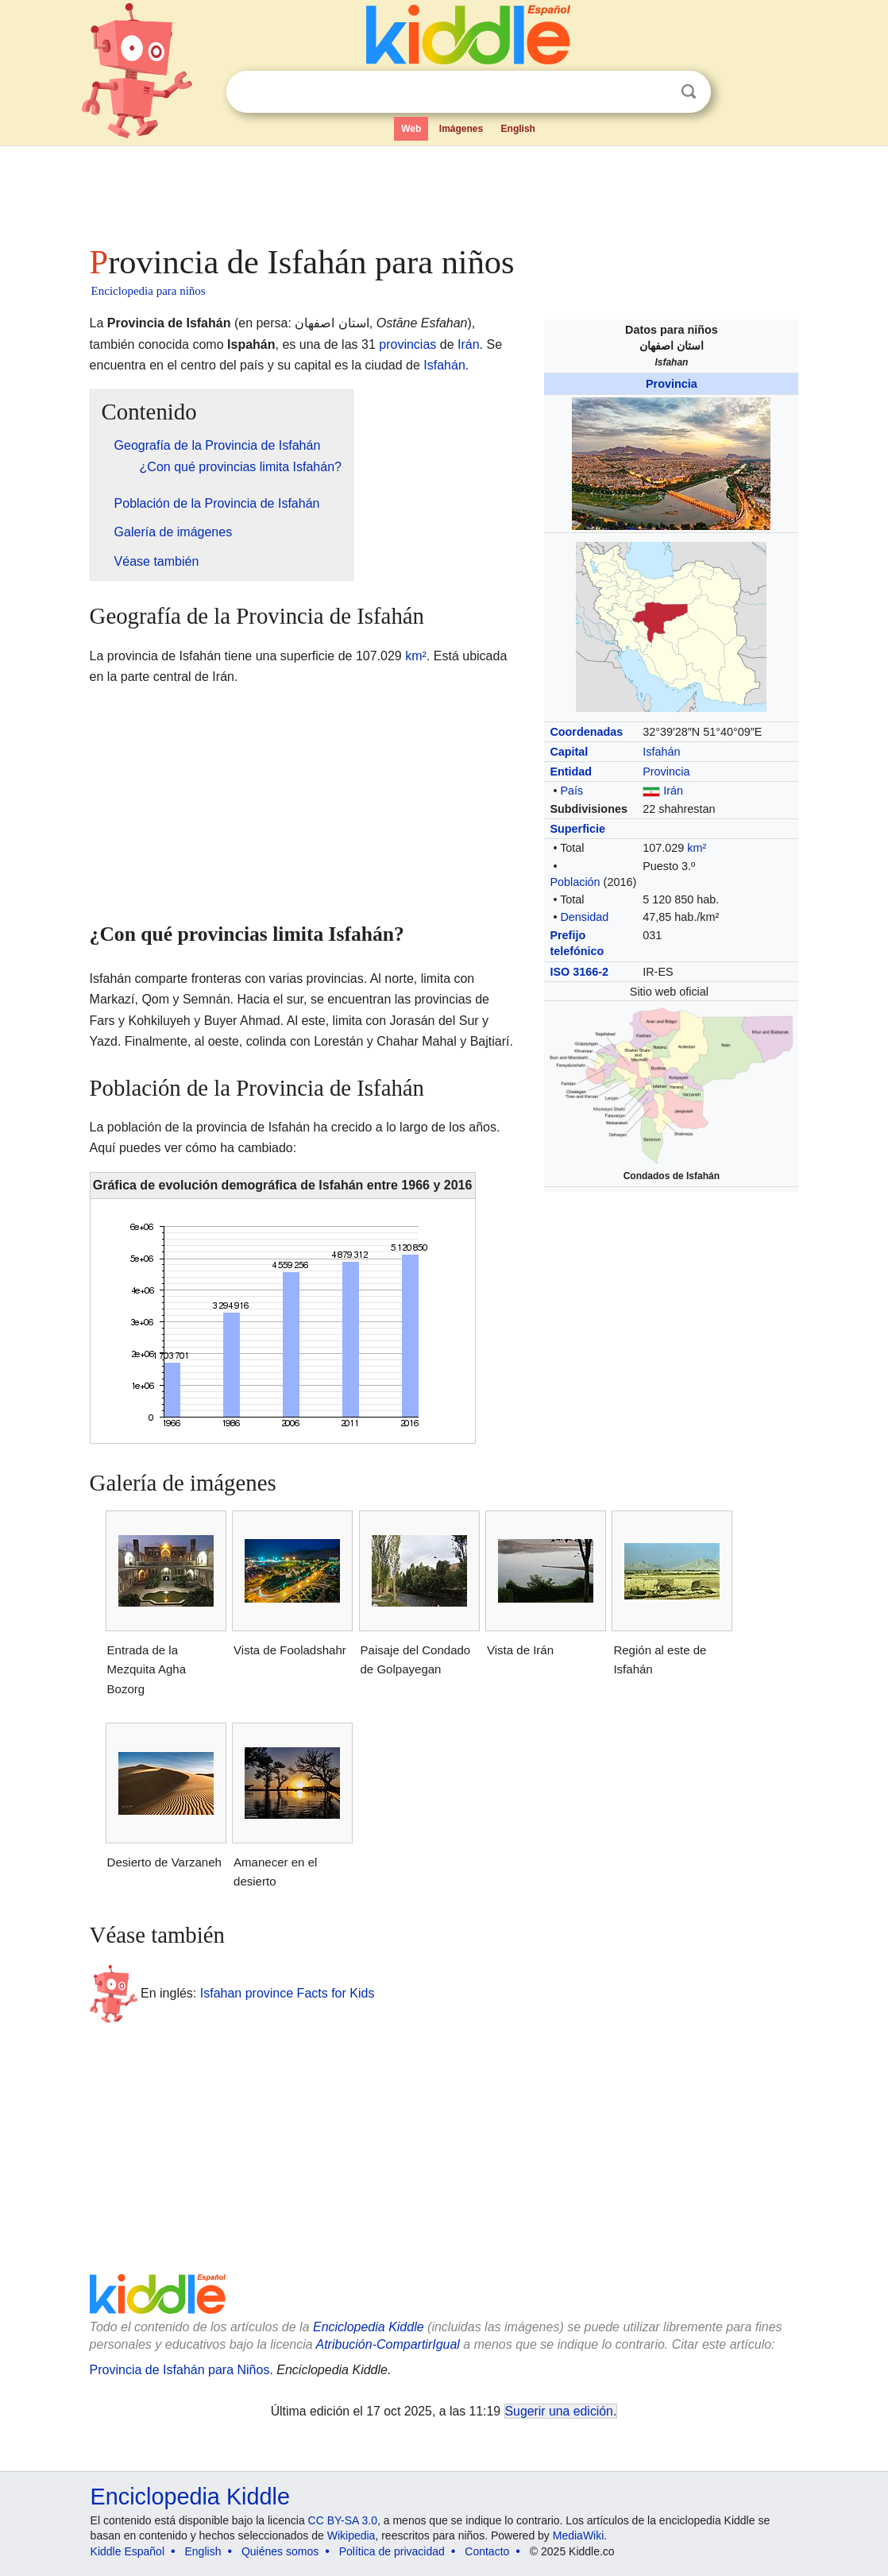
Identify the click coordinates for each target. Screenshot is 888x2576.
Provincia (671, 383)
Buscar (689, 92)
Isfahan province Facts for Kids (287, 1992)
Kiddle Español (127, 2551)
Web (411, 128)
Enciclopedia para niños (148, 290)
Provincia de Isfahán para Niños (180, 2370)
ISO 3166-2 (579, 971)
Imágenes (461, 128)
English (518, 128)
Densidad (584, 917)
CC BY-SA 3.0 (342, 2520)
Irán (673, 790)
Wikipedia (351, 2535)
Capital (569, 751)
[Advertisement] (443, 190)
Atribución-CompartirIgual (388, 2344)
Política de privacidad (392, 2551)
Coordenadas (586, 731)
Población (575, 882)
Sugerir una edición (559, 2411)
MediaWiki (578, 2535)
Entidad (571, 771)
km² (696, 847)
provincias (407, 344)
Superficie (577, 828)
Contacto (487, 2551)
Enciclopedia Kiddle (368, 2327)
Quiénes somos (280, 2551)
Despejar (656, 92)
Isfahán (661, 751)
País (571, 790)
